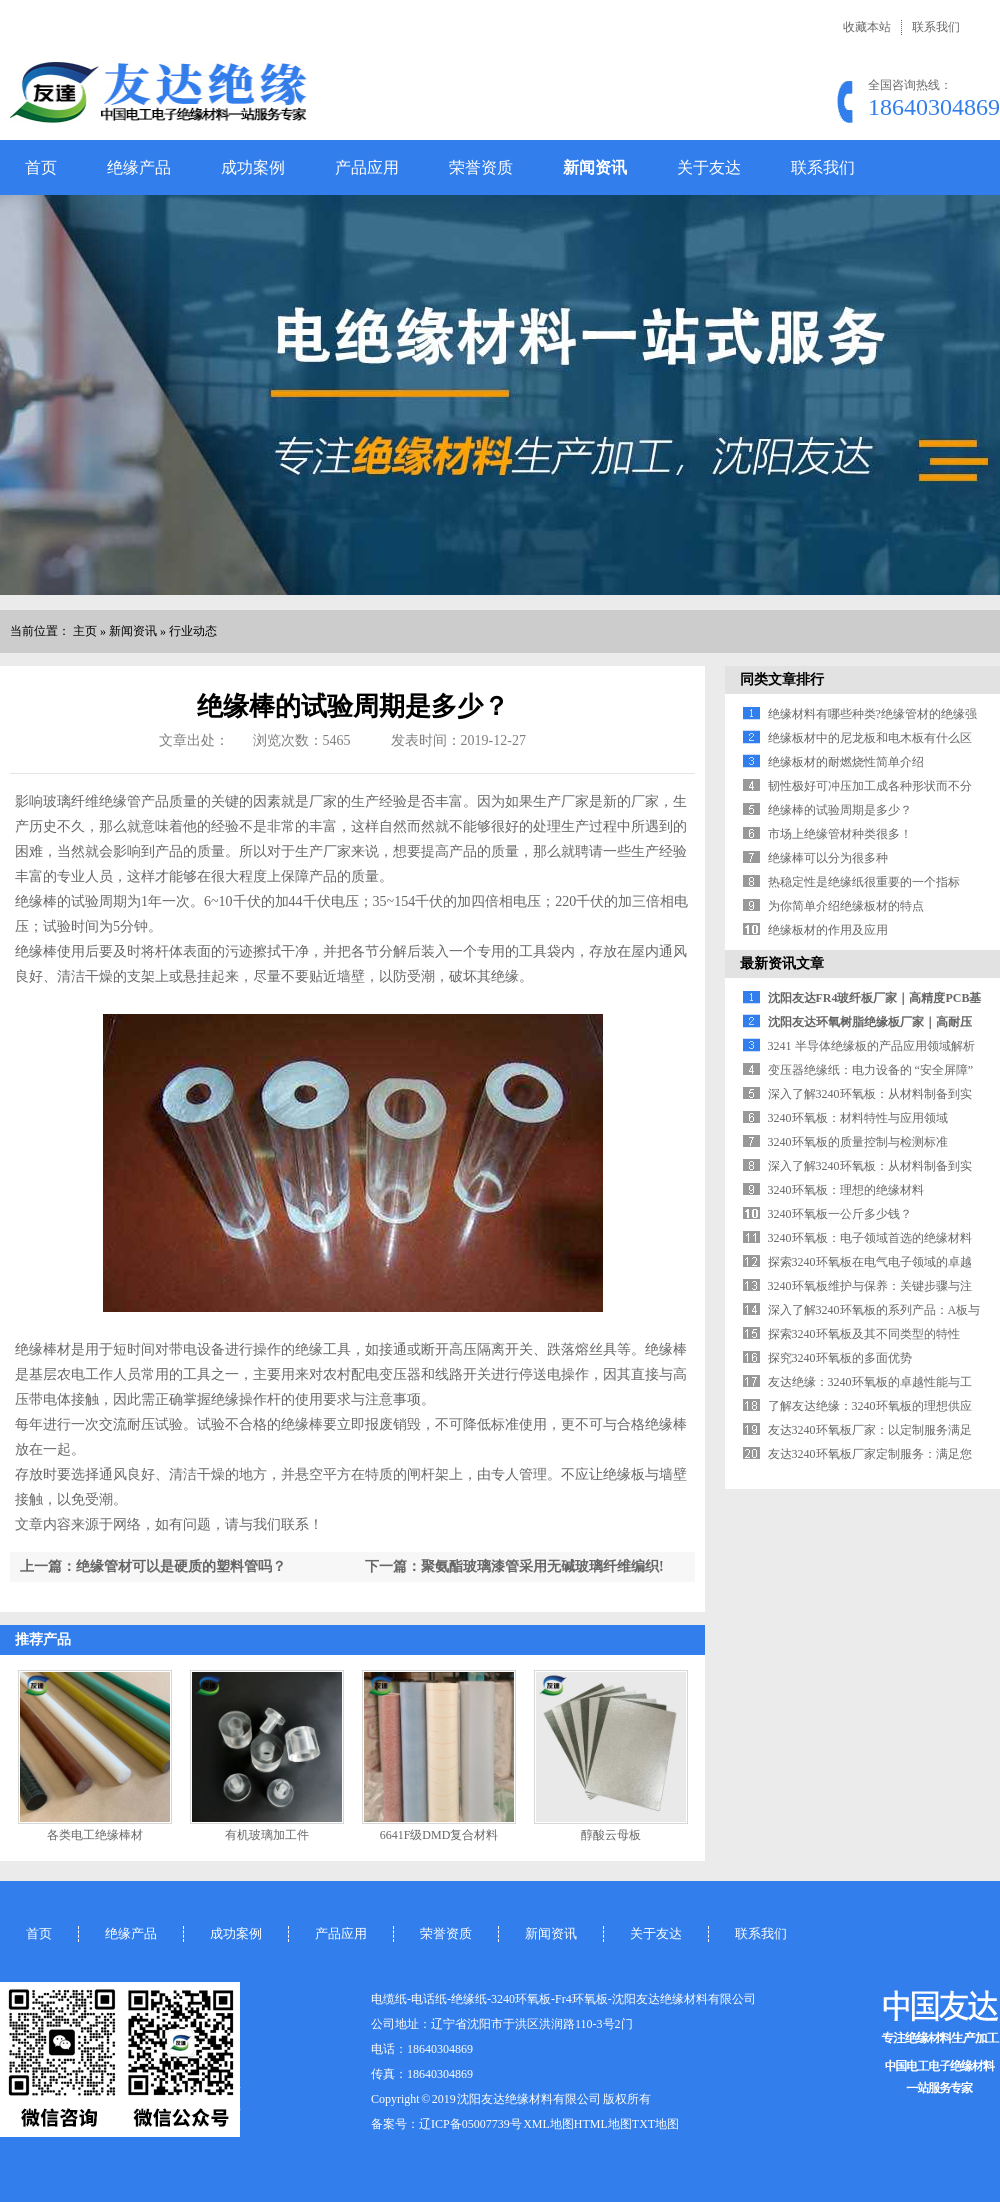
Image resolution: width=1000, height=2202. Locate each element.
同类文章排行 (782, 679)
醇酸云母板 (611, 1835)
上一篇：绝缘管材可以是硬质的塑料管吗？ (153, 1566)
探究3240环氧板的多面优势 (840, 1358)
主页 (85, 631)
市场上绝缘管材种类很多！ (840, 834)
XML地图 (548, 2124)
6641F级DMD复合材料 (439, 1835)
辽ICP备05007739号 (470, 2124)
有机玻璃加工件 (267, 1835)
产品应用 (367, 167)
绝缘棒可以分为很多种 (828, 858)
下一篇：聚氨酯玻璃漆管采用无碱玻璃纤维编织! (514, 1566)
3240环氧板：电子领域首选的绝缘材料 (870, 1238)
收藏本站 (867, 27)
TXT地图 (655, 2124)
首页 (41, 167)
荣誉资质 (481, 167)
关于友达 (709, 167)
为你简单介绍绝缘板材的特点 (846, 906)
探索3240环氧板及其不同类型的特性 (864, 1334)
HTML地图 (603, 2124)
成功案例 (253, 167)
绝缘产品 (139, 167)
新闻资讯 (595, 167)
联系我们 (936, 27)
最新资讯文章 (782, 963)
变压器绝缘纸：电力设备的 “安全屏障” (871, 1070)
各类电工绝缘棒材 (95, 1835)
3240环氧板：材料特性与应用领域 (858, 1118)
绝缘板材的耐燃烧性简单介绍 (846, 762)
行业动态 (193, 631)
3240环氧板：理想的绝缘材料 (846, 1190)
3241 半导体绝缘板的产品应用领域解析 (871, 1046)
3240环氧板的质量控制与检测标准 (858, 1142)
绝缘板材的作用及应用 (828, 930)
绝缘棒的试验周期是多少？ (840, 810)
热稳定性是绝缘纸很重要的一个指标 (864, 882)
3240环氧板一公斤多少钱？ (840, 1214)
